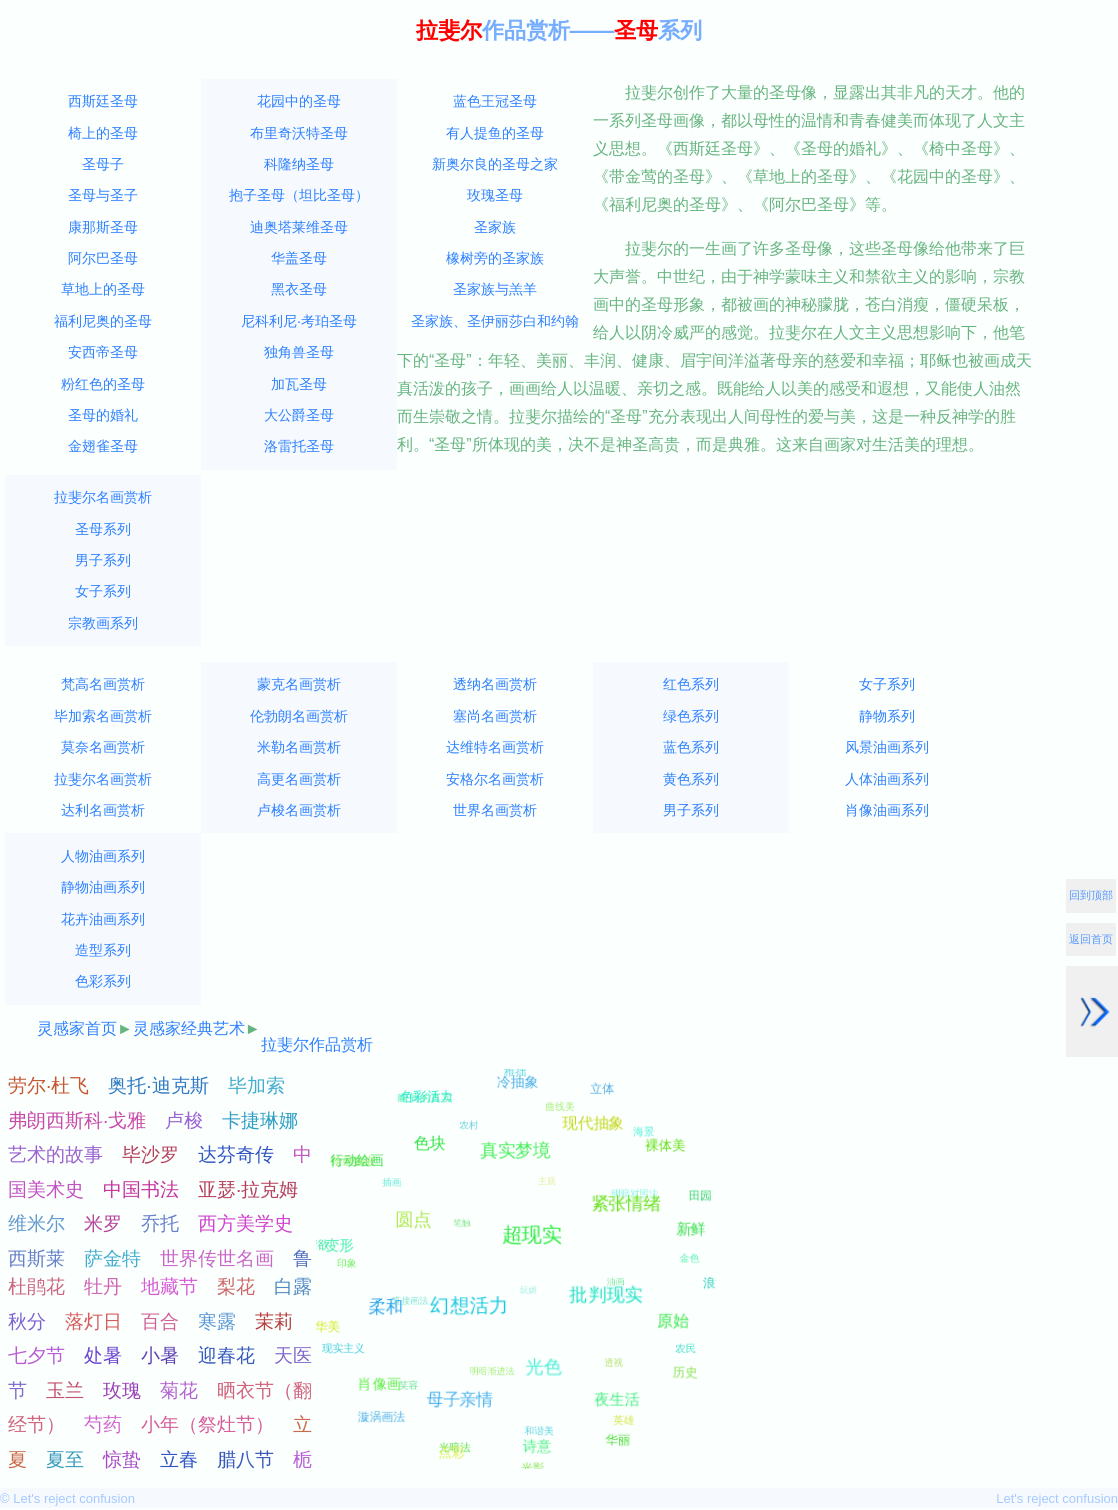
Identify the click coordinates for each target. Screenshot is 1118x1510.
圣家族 (495, 227)
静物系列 (887, 716)
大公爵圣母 (299, 415)
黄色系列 (691, 779)
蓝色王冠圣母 (495, 101)
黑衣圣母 (299, 289)
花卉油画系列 (103, 919)
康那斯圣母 (103, 227)
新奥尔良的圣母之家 (495, 164)
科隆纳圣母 (299, 164)
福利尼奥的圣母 (103, 321)
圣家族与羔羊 (495, 289)
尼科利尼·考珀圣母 (299, 321)
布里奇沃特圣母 (299, 133)
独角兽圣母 (299, 352)
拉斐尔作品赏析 (317, 1044)
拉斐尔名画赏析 (103, 497)
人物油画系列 (103, 856)
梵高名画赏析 (103, 684)
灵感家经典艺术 (189, 1028)
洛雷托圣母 (299, 446)
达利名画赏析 (103, 810)
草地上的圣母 (103, 289)
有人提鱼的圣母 (495, 133)
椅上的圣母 (103, 133)
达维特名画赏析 (495, 747)
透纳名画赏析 (495, 684)
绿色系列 (691, 716)
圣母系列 (103, 529)
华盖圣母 (299, 258)
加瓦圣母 (299, 384)
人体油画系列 (887, 779)
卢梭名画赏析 (299, 810)
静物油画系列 (103, 887)
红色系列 (691, 684)
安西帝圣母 (103, 352)
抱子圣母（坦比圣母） (299, 195)
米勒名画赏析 (299, 747)
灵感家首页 (77, 1028)
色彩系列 (103, 981)
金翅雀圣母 (103, 446)
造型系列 (103, 950)
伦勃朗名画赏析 (299, 716)
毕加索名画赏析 (103, 716)
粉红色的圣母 (103, 384)
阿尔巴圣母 (103, 258)
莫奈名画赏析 (103, 747)
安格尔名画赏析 (495, 779)
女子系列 (103, 591)
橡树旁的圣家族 (495, 258)
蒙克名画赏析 (299, 684)
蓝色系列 (691, 747)
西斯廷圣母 (103, 101)
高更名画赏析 (299, 779)
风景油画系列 (887, 747)
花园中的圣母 (299, 101)
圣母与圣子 (103, 195)
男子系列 (103, 560)
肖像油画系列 (887, 810)
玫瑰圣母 (495, 195)
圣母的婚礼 (103, 415)
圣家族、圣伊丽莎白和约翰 (495, 321)
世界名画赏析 (495, 810)
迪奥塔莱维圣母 (299, 227)
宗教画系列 (103, 623)
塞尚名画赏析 (495, 716)
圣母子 (103, 164)
